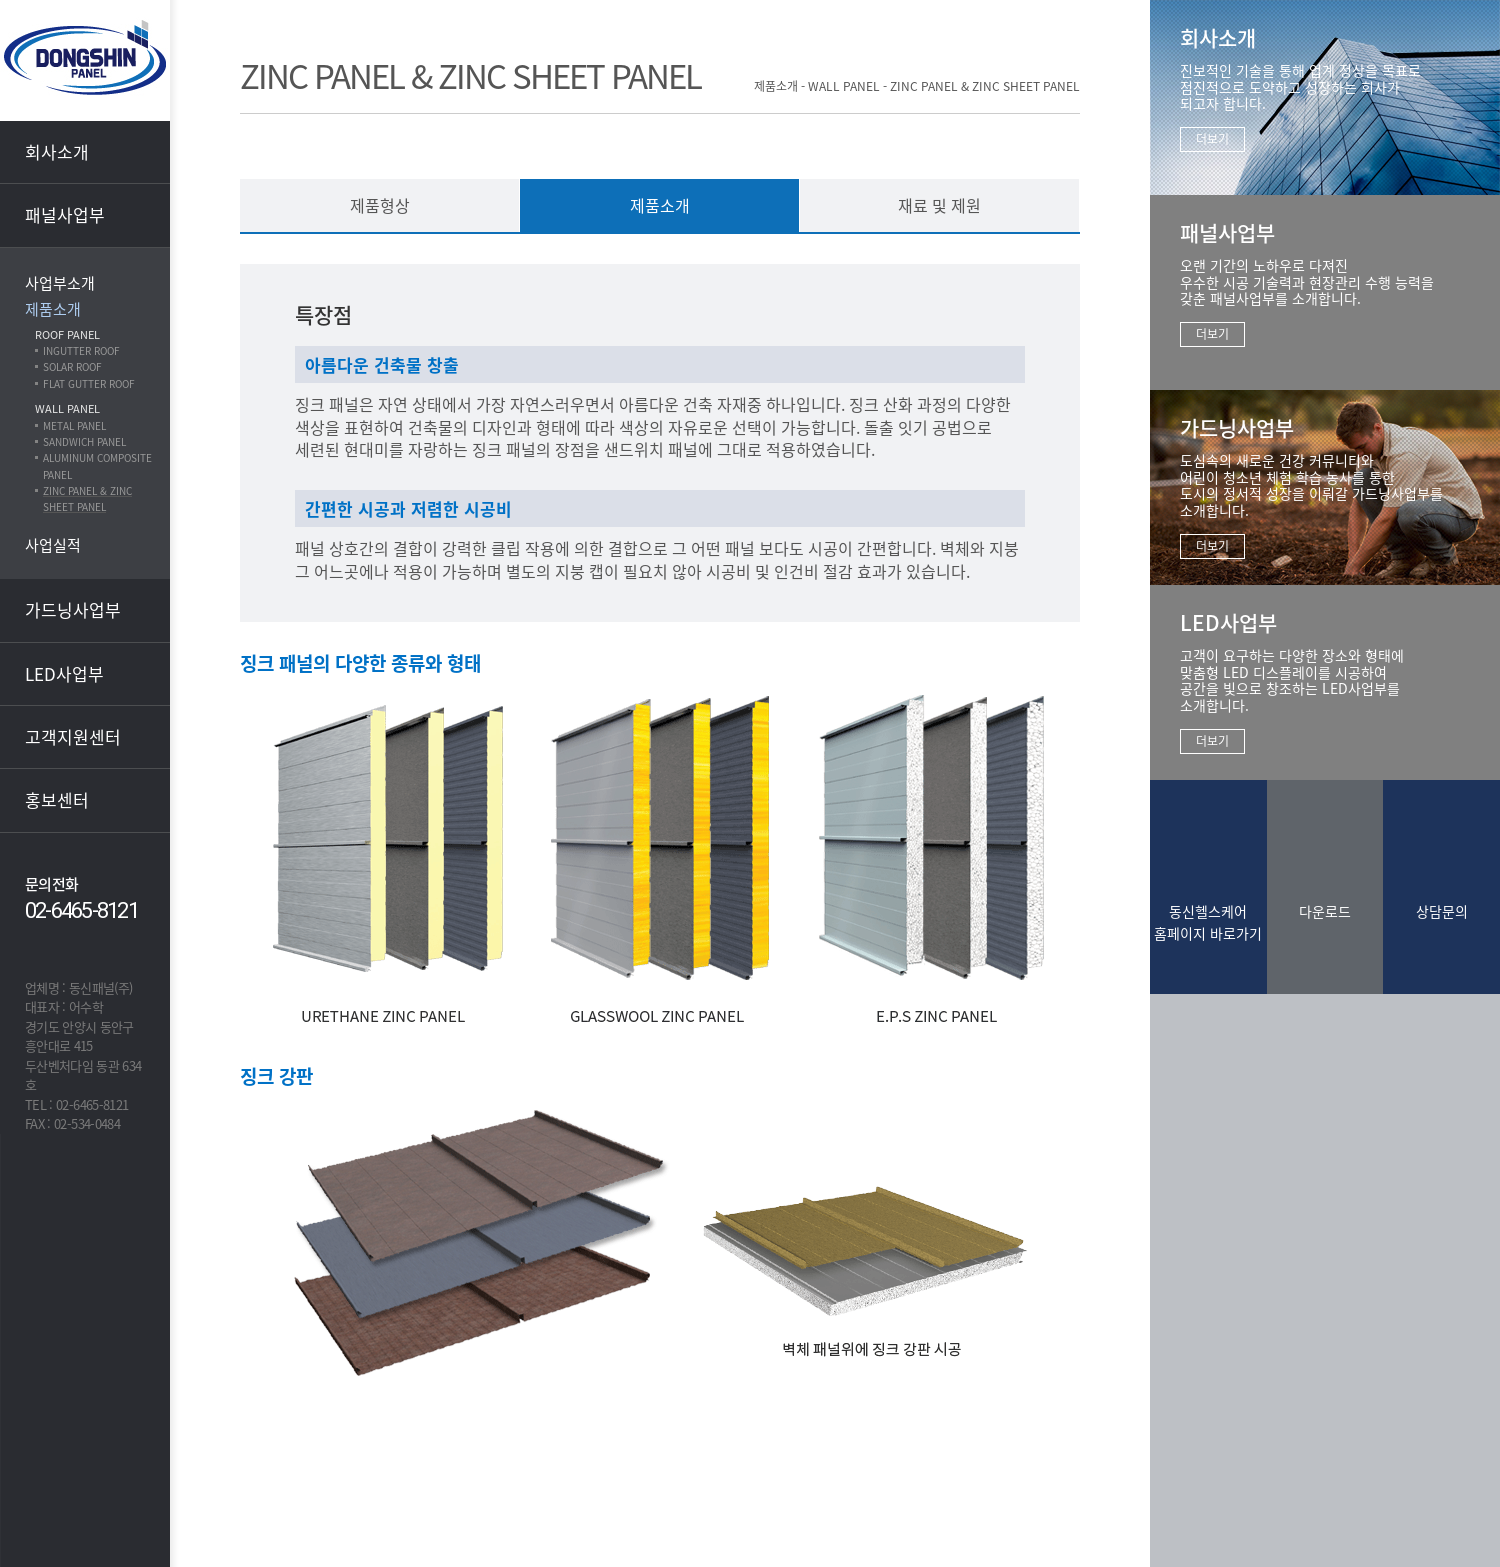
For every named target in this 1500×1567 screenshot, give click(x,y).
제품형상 (380, 205)
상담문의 (1442, 911)
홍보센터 (57, 799)
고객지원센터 (73, 736)
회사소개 (57, 151)
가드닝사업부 (73, 609)
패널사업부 (65, 214)
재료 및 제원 (939, 205)
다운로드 (1325, 911)
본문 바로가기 (0, 0)
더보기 (1212, 139)
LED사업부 (64, 673)
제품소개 (660, 205)
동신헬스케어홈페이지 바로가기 (1208, 922)
